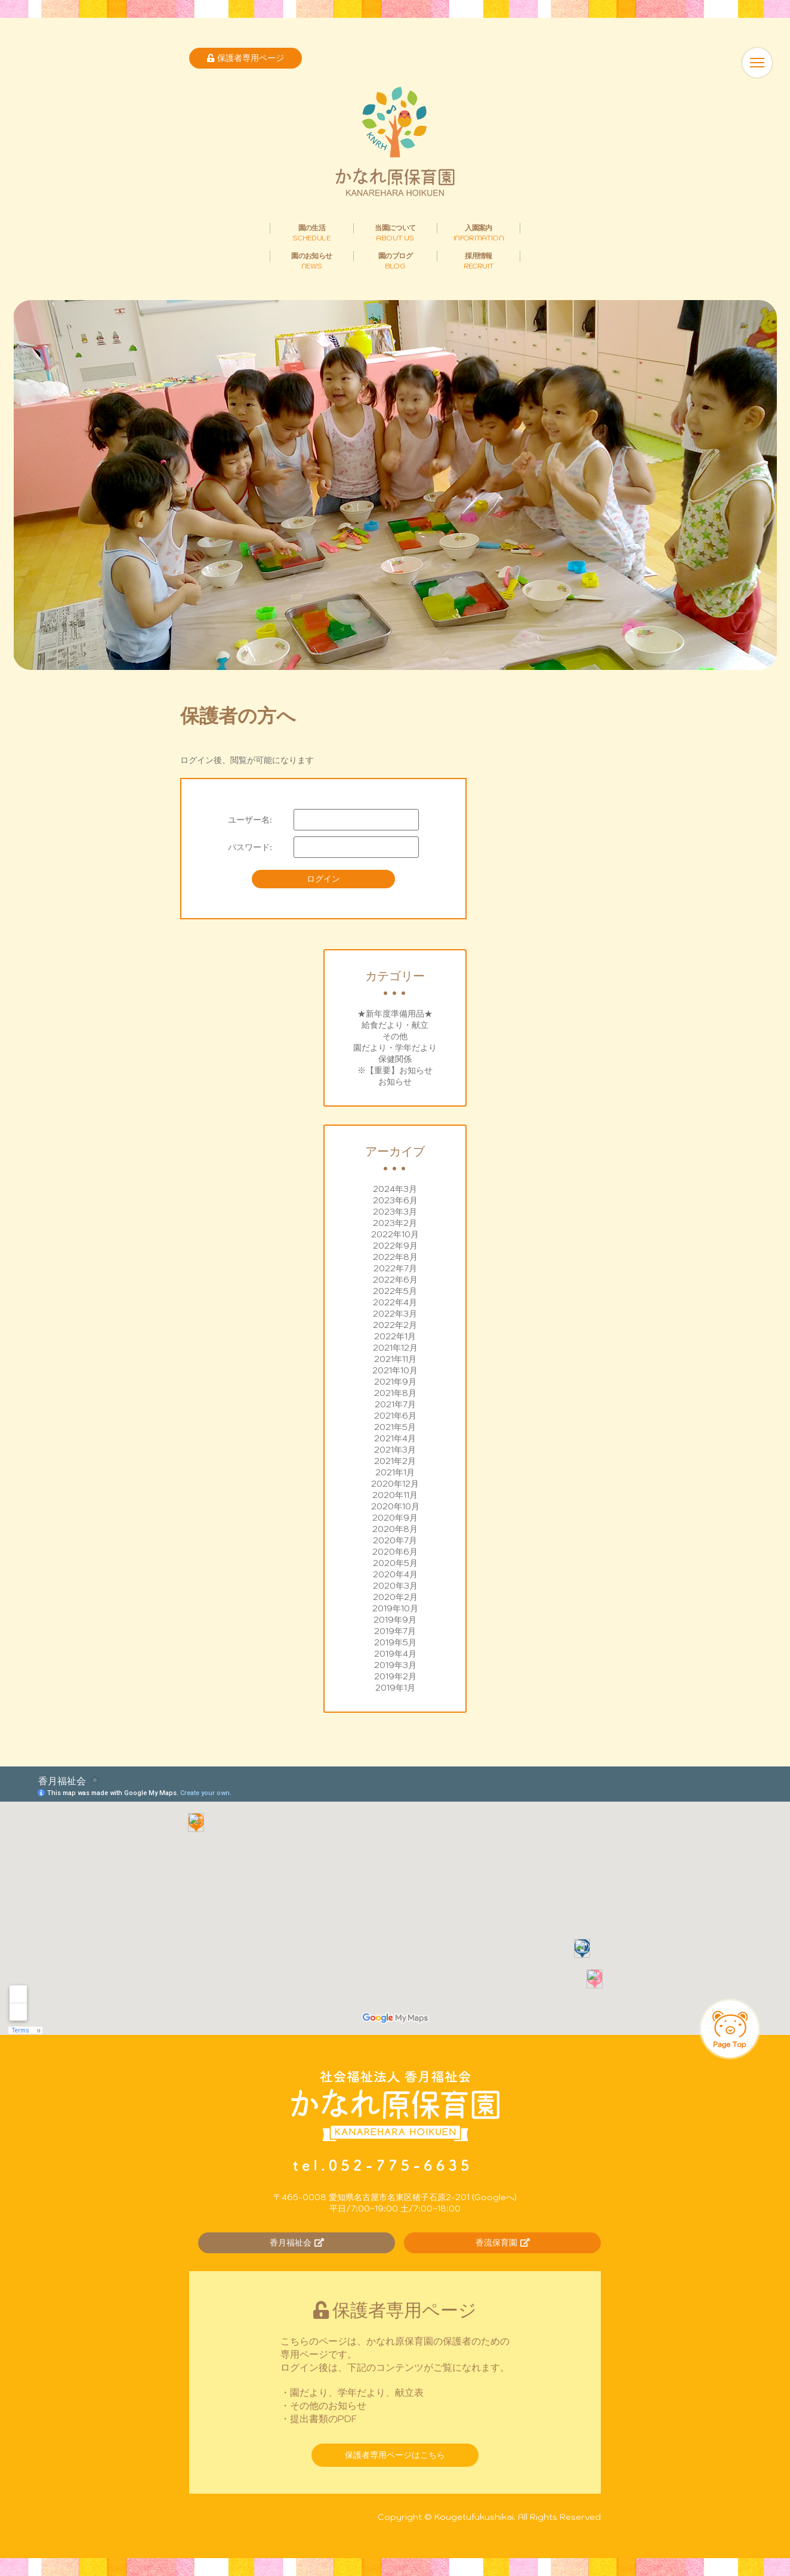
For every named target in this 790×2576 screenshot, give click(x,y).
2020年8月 (395, 1529)
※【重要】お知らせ (395, 1070)
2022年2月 (395, 1325)
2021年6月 (395, 1415)
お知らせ (395, 1081)
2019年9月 (395, 1619)
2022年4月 (395, 1302)
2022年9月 (395, 1245)
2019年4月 (395, 1653)
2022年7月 (395, 1268)
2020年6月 (395, 1551)
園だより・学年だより (395, 1047)
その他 (395, 1036)
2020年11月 (395, 1495)
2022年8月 (395, 1257)
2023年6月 (395, 1200)
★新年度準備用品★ (395, 1013)
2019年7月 (395, 1631)
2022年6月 (395, 1279)
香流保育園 (503, 2242)
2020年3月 (395, 1585)
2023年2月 (395, 1223)
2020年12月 (395, 1483)
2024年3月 (395, 1189)
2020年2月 (395, 1597)
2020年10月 (395, 1506)
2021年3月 (395, 1449)
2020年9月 (395, 1517)
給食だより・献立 (395, 1025)
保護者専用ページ (245, 57)
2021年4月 (395, 1438)
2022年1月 (395, 1336)
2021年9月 (395, 1381)
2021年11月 (395, 1359)
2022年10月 (395, 1234)
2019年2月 (395, 1676)
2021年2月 (395, 1461)
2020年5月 (395, 1563)
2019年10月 (395, 1608)
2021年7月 (395, 1404)
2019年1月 (395, 1687)
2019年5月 (395, 1642)
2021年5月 (395, 1427)
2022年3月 (395, 1313)
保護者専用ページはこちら (395, 2455)
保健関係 (395, 1059)
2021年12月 (395, 1347)
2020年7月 (395, 1540)
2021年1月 (395, 1472)
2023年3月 (395, 1211)
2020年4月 (395, 1574)
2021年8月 (395, 1393)
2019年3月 (395, 1665)
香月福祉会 (297, 2242)
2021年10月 (395, 1370)
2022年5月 (395, 1291)
